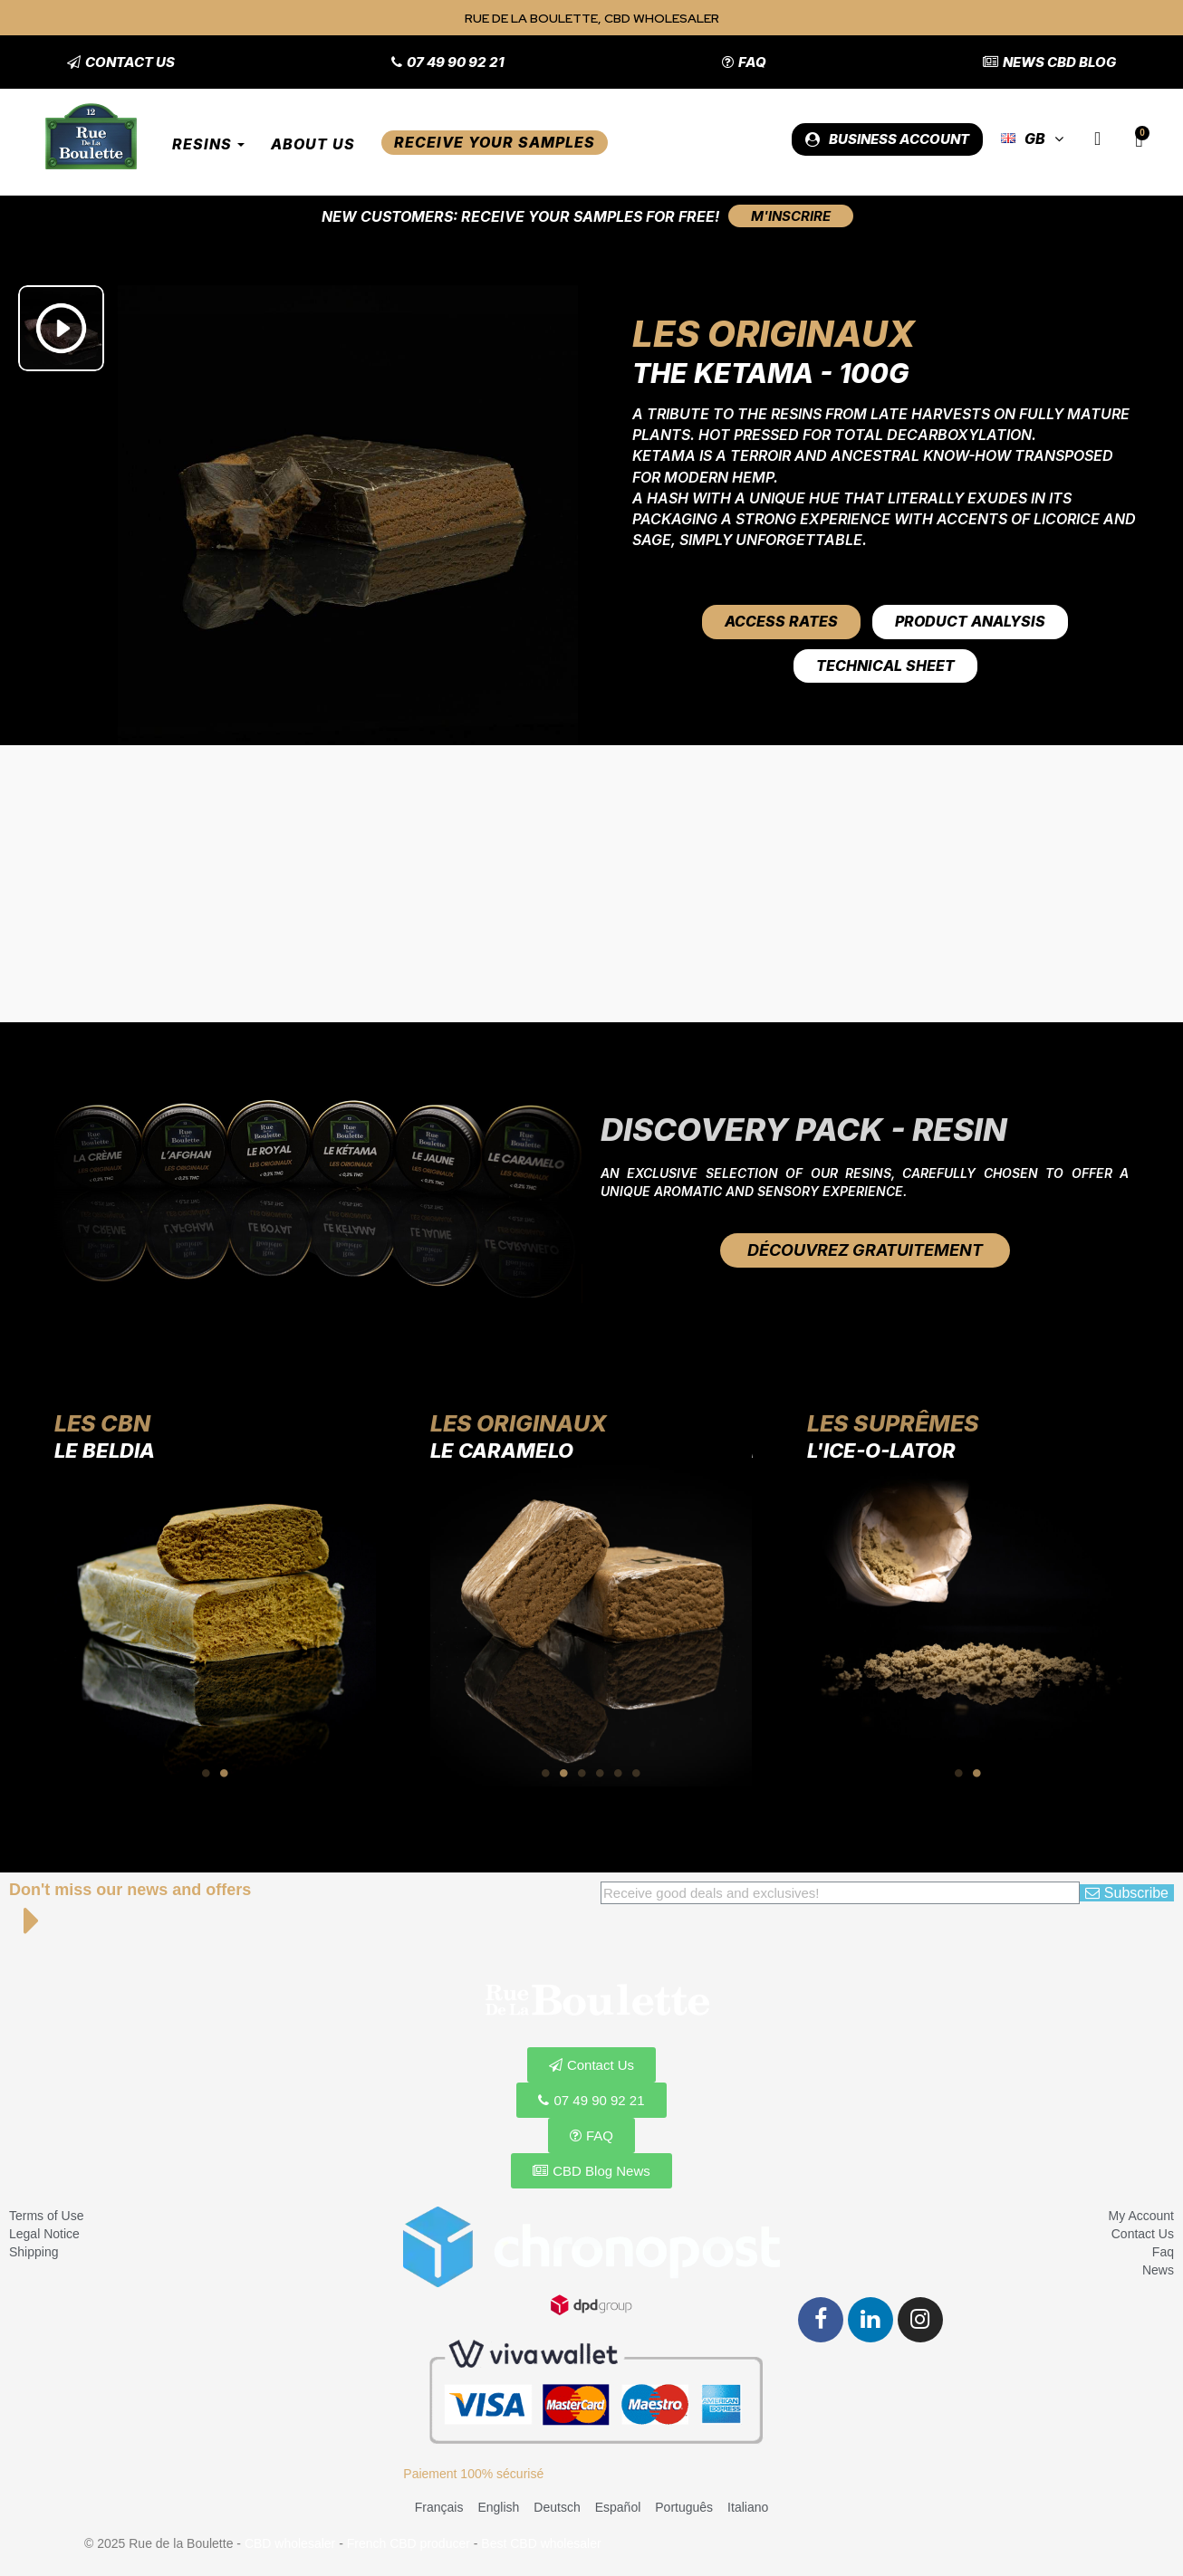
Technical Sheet (885, 665)
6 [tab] (637, 1773)
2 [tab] (225, 1773)
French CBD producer (408, 2543)
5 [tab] (619, 1773)
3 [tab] (582, 1773)
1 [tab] (206, 1773)
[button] (121, 62)
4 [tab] (601, 1773)
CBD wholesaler (290, 2543)
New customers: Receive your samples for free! (520, 216)
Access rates (781, 621)
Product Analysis (970, 621)
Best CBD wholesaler (541, 2543)
